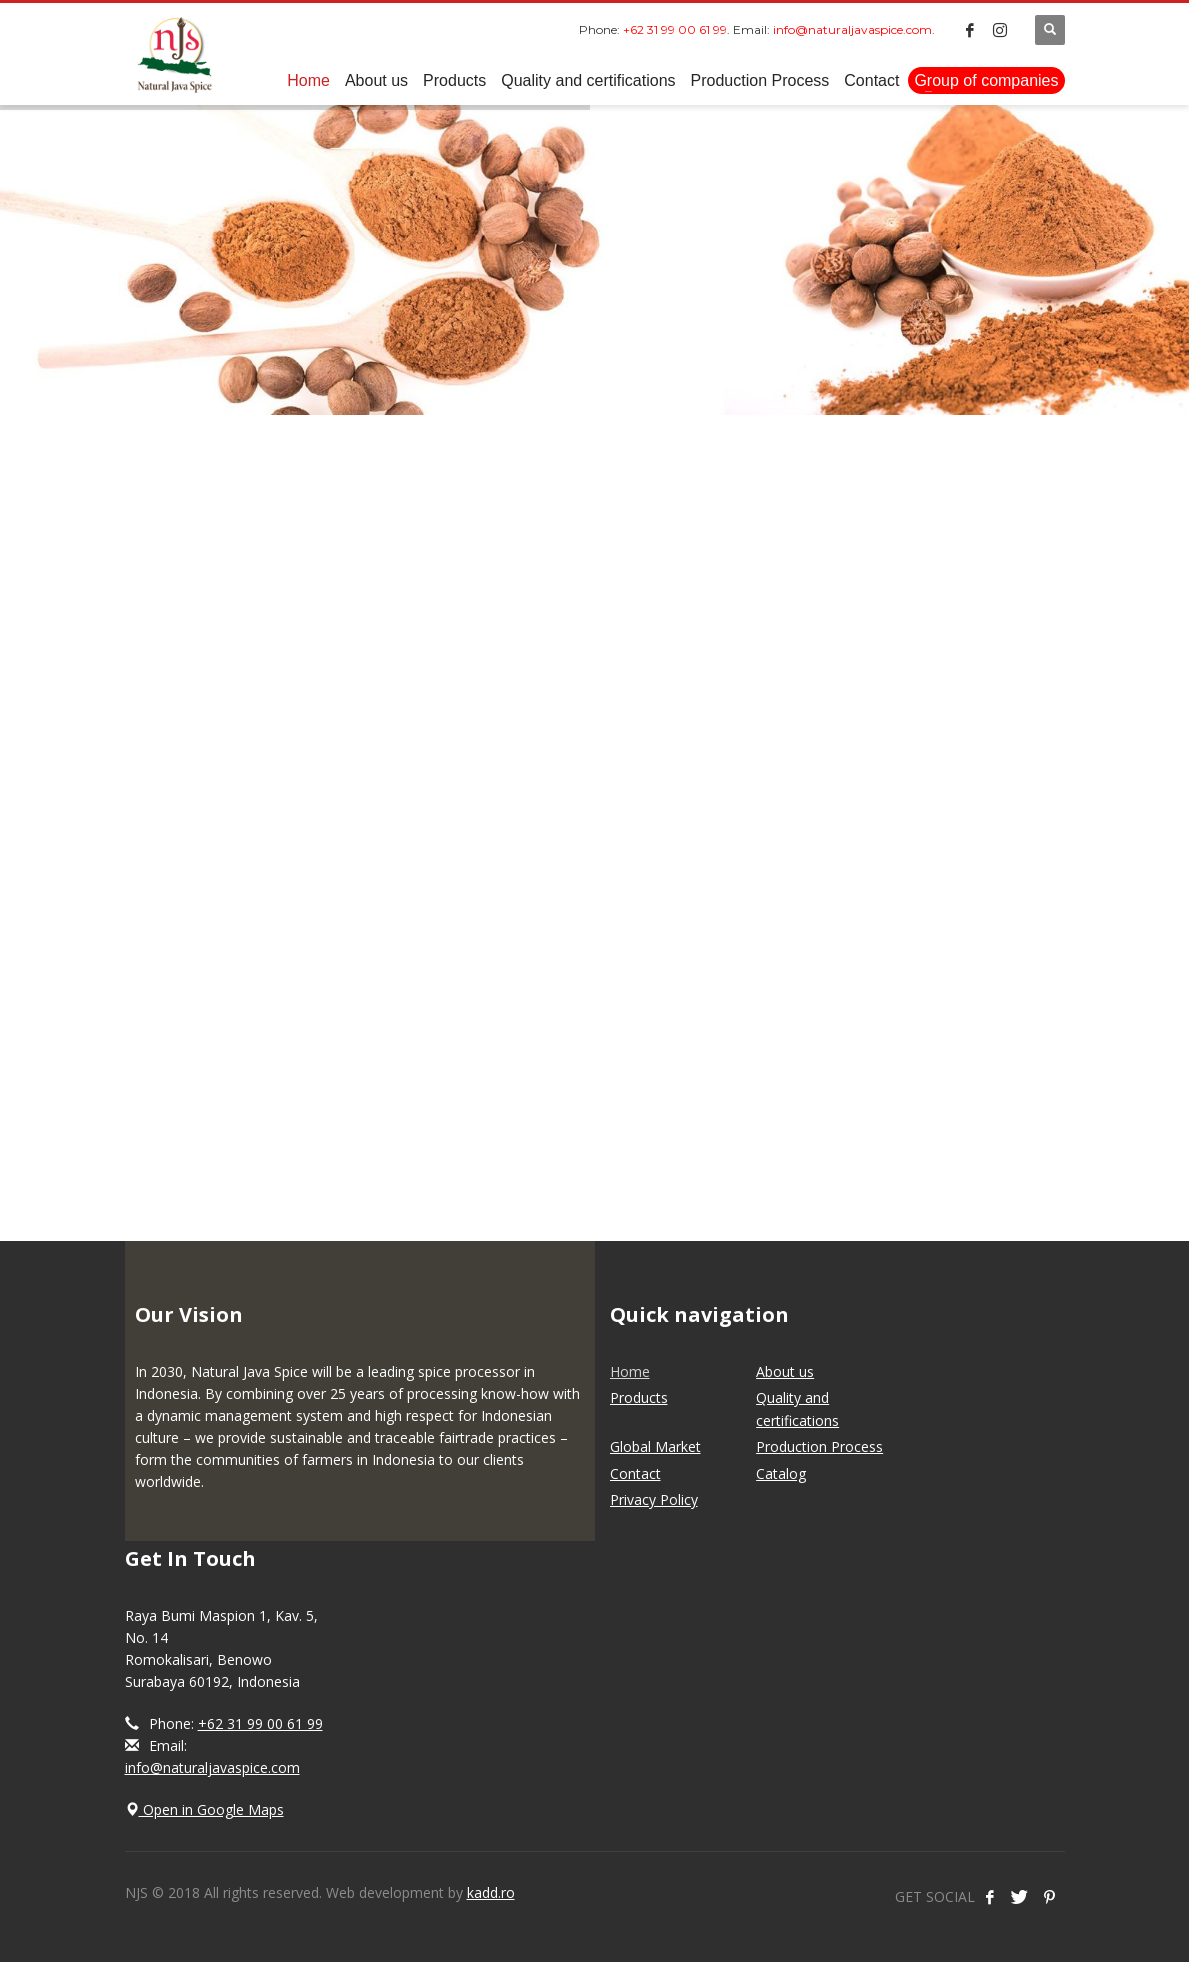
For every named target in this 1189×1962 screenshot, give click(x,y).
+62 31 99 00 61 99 (260, 1723)
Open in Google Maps (204, 1809)
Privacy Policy (654, 1499)
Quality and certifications (797, 1408)
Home (630, 1371)
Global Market (655, 1446)
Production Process (819, 1446)
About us (785, 1371)
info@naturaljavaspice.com (212, 1767)
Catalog (781, 1473)
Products (639, 1397)
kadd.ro (491, 1892)
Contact (635, 1473)
